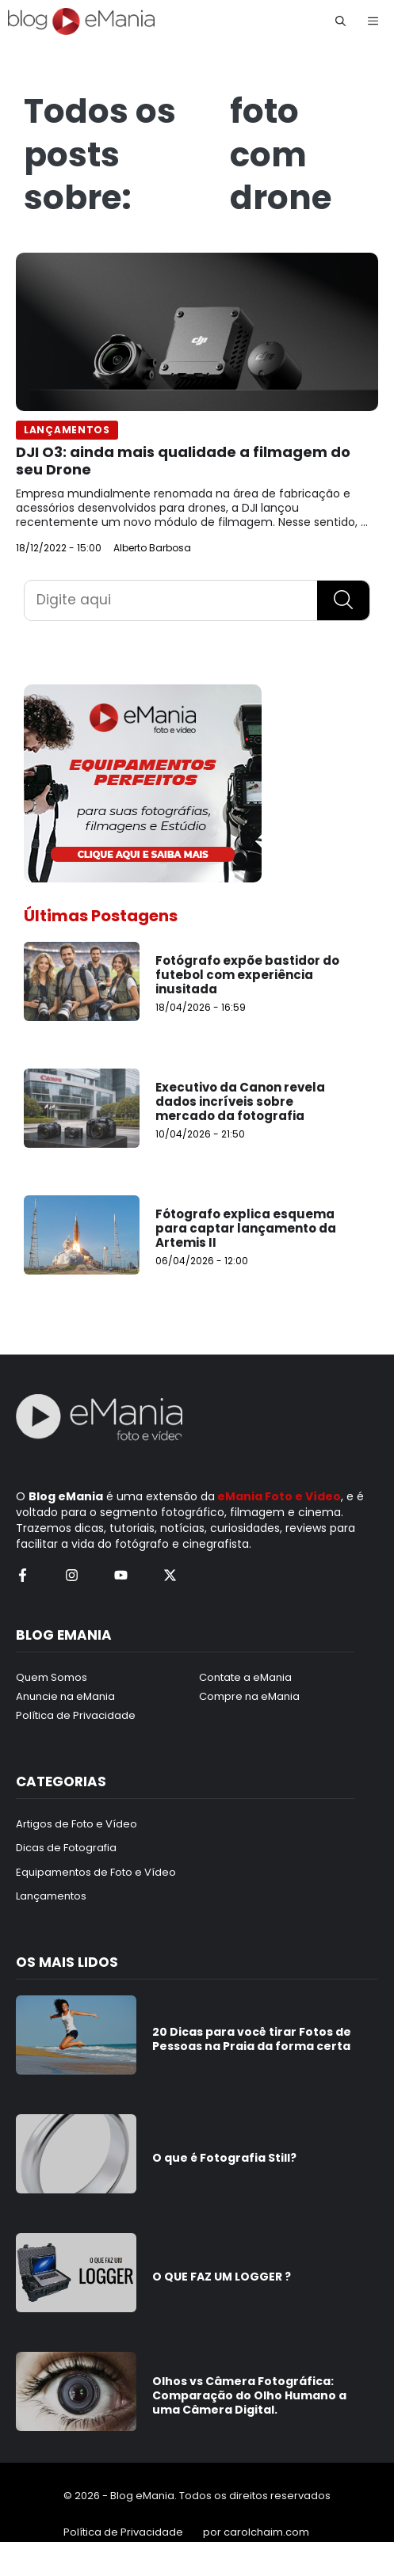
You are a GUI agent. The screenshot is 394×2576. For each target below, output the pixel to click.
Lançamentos (67, 429)
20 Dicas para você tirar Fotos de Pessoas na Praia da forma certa (251, 2039)
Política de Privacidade (123, 2532)
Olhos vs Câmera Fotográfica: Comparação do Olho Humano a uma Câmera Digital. (249, 2395)
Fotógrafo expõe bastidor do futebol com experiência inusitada (247, 974)
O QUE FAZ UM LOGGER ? (221, 2276)
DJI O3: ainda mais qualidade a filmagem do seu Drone (183, 460)
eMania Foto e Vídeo (279, 1496)
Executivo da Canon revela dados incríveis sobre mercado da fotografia (240, 1101)
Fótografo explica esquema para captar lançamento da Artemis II (245, 1228)
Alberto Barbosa (152, 547)
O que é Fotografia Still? (224, 2158)
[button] (340, 21)
